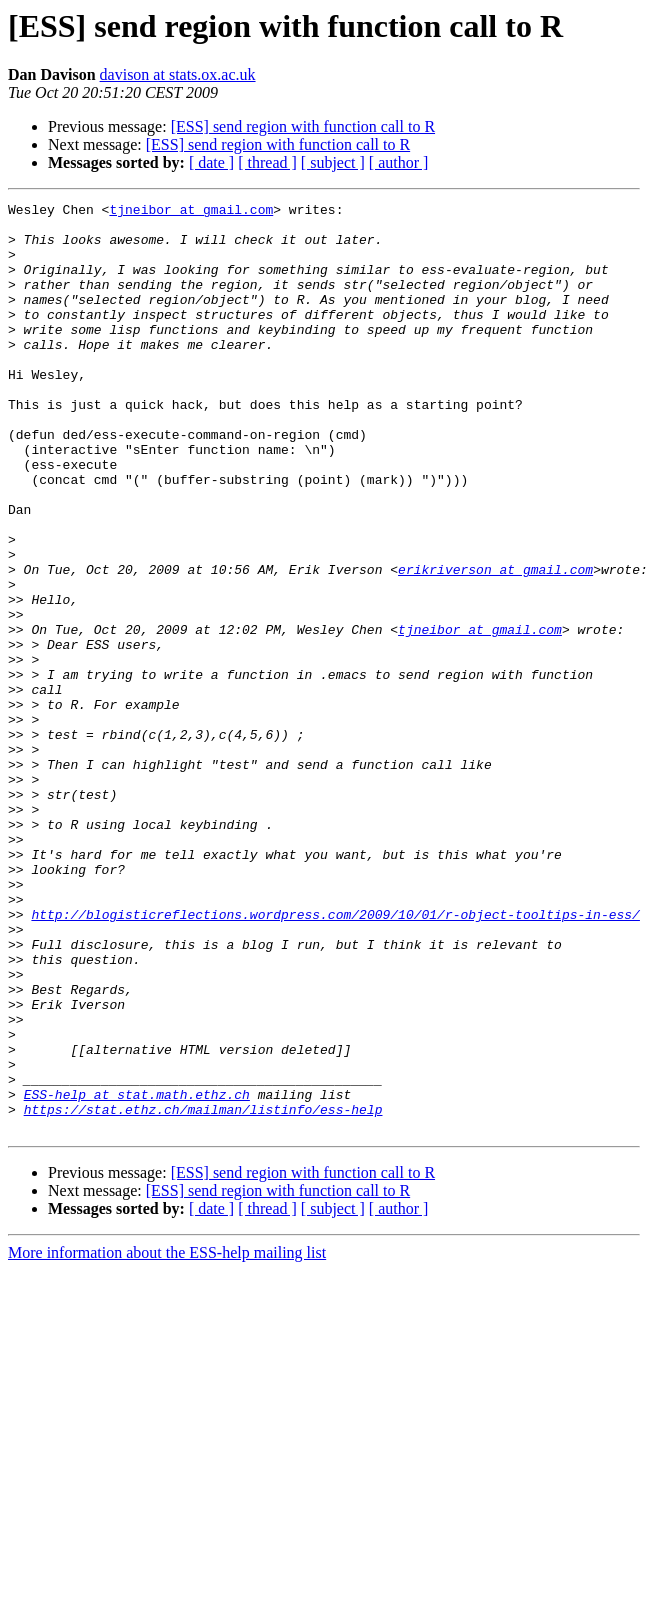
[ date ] (211, 162)
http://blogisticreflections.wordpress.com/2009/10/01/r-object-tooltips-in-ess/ (335, 1058)
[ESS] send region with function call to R (303, 126)
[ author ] (399, 162)
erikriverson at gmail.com (495, 644)
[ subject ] (333, 162)
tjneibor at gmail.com (191, 212)
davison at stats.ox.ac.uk (178, 74)
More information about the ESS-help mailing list (167, 1438)
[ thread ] (267, 162)
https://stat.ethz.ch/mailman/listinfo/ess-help (203, 1292)
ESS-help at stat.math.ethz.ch (137, 1274)
